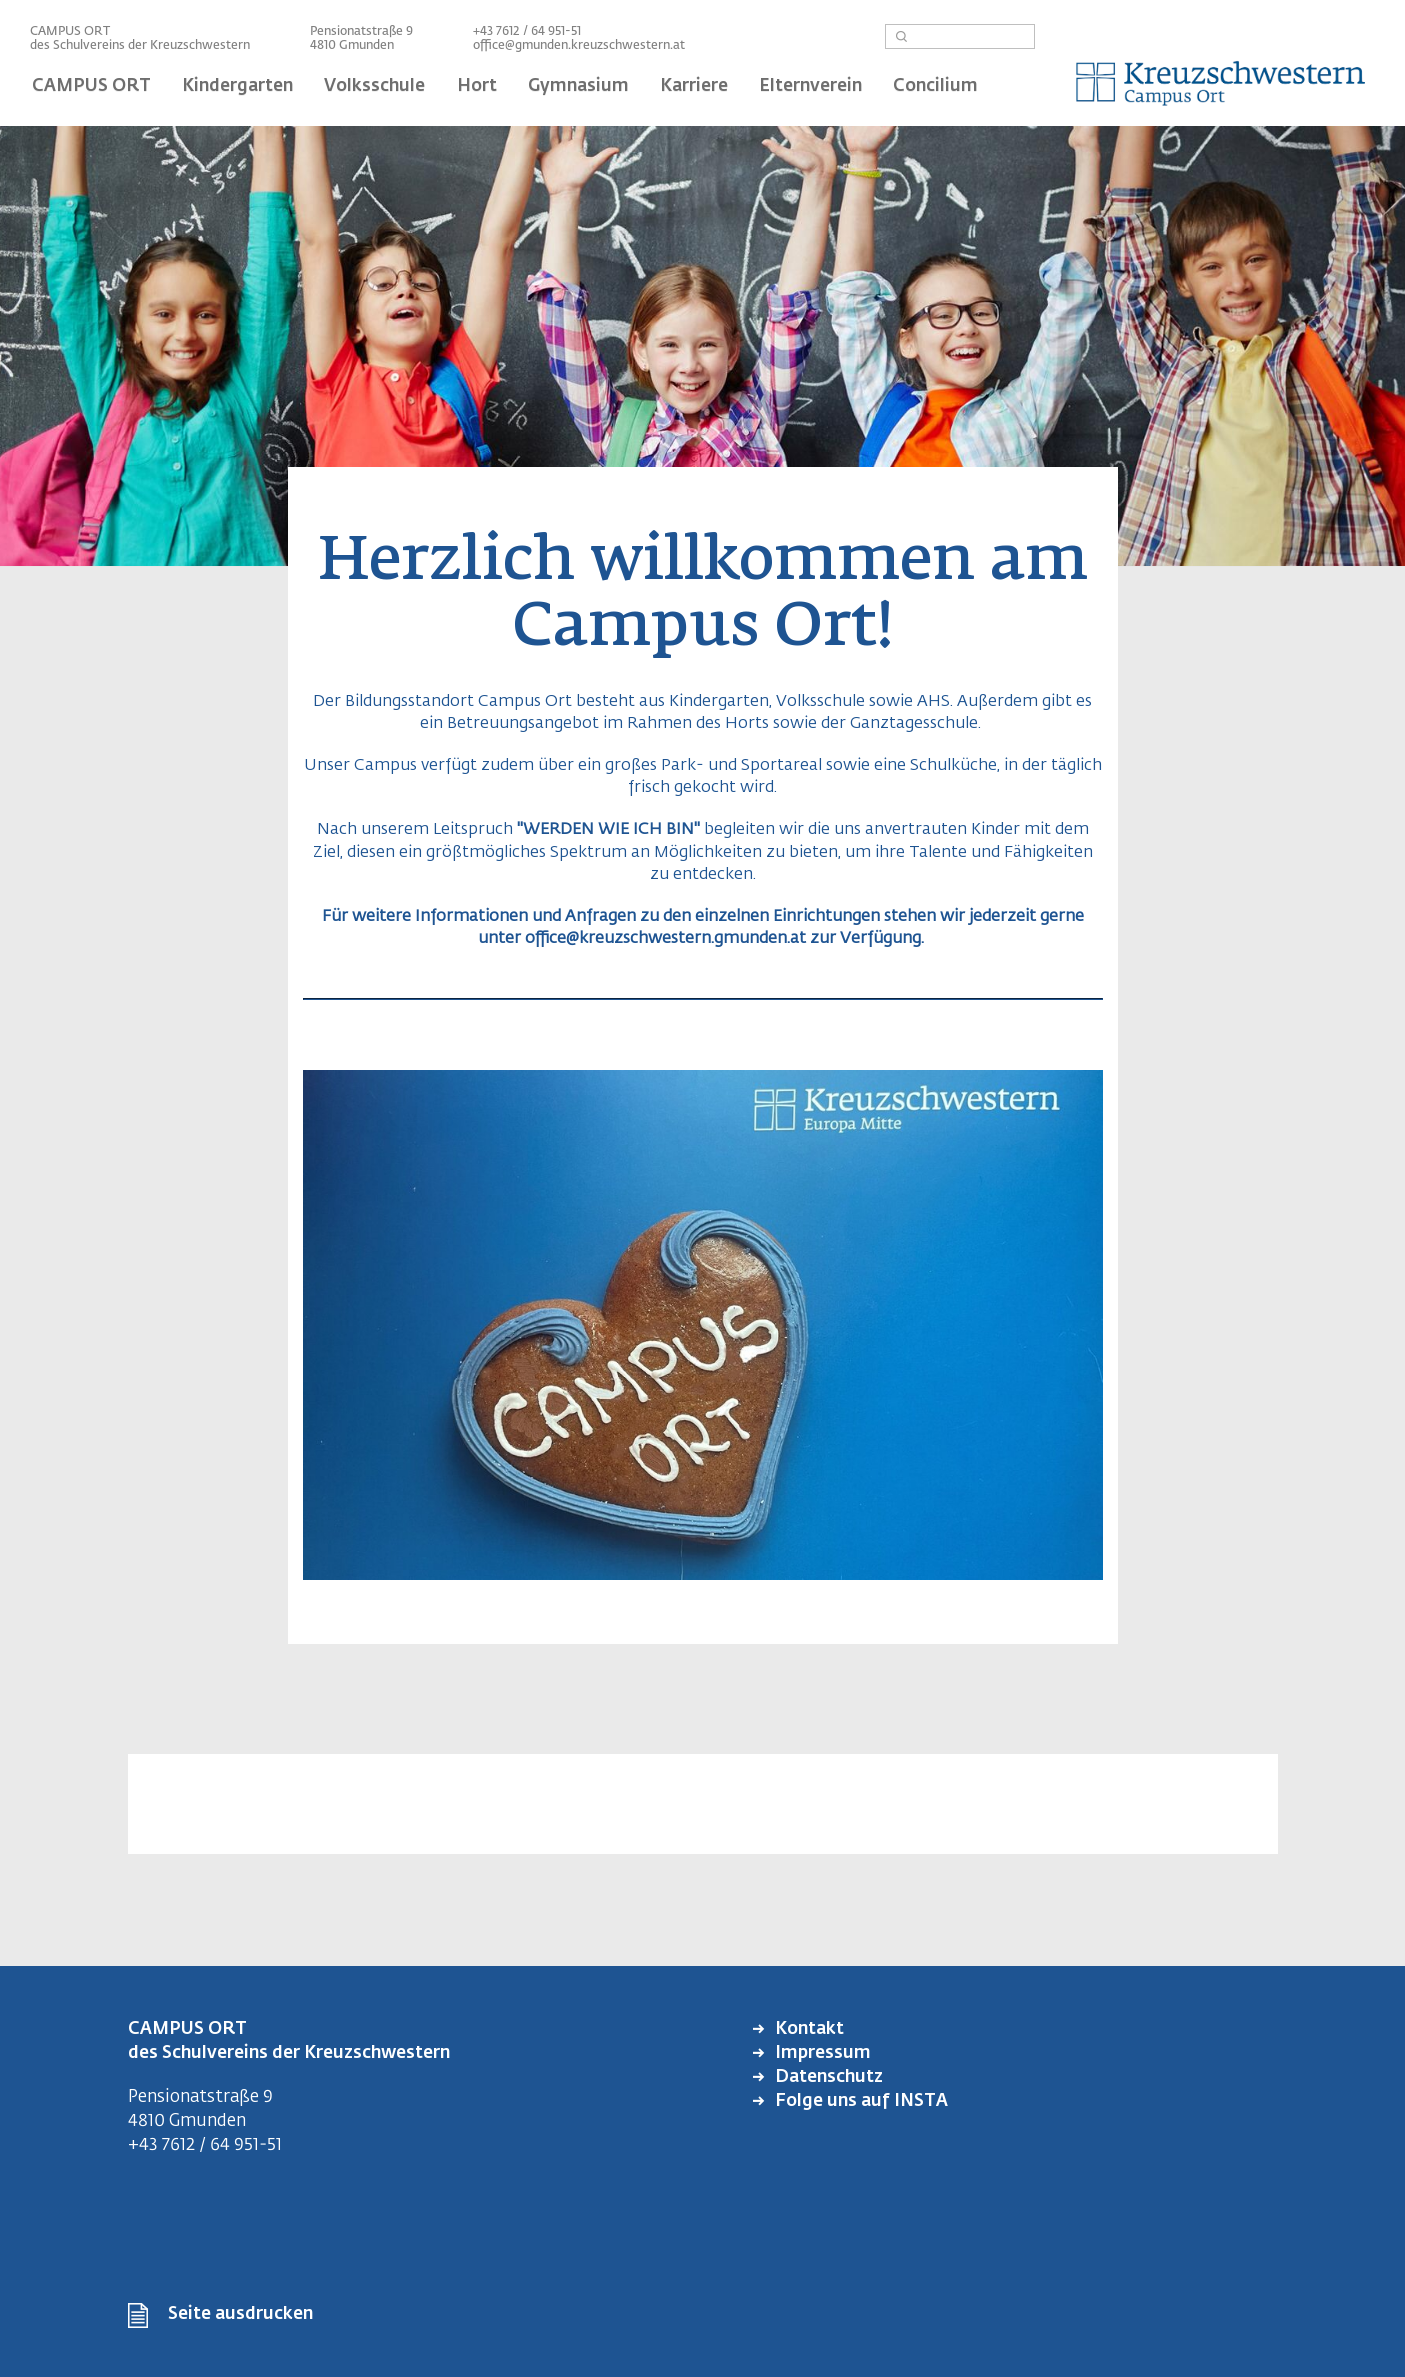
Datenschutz (827, 2077)
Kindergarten (237, 86)
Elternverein (810, 86)
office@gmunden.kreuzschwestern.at (579, 46)
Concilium (935, 86)
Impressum (821, 2053)
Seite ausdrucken (240, 2314)
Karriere (694, 86)
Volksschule (374, 86)
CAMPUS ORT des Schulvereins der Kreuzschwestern (140, 39)
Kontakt (807, 2029)
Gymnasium (578, 86)
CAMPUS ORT (91, 86)
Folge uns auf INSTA (859, 2101)
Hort (477, 86)
